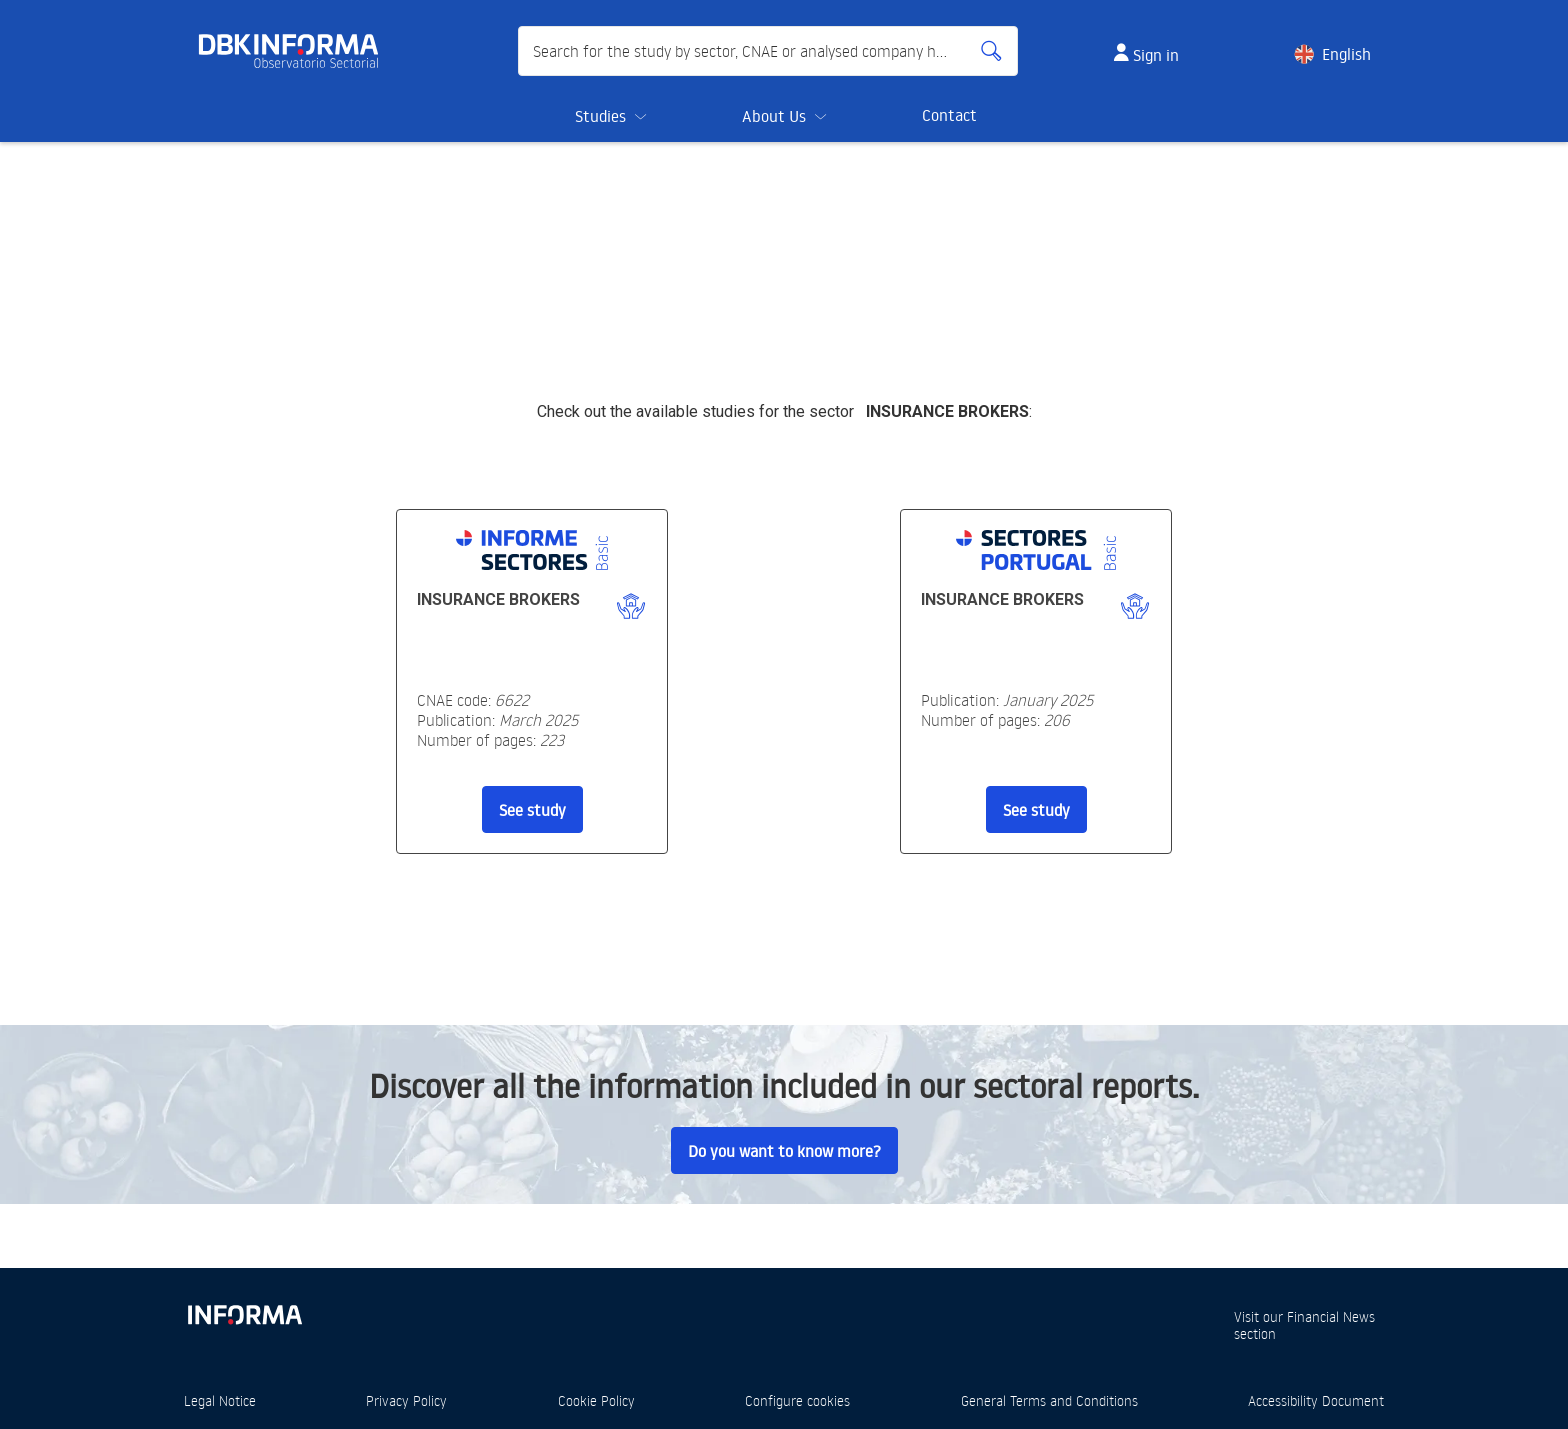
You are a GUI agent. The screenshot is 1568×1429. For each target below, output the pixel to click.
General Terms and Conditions (1049, 1400)
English (1346, 54)
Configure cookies (797, 1400)
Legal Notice (220, 1400)
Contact (949, 115)
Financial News (1331, 1316)
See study (532, 810)
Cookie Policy (596, 1400)
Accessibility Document (1316, 1400)
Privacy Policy (406, 1400)
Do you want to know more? (784, 1151)
